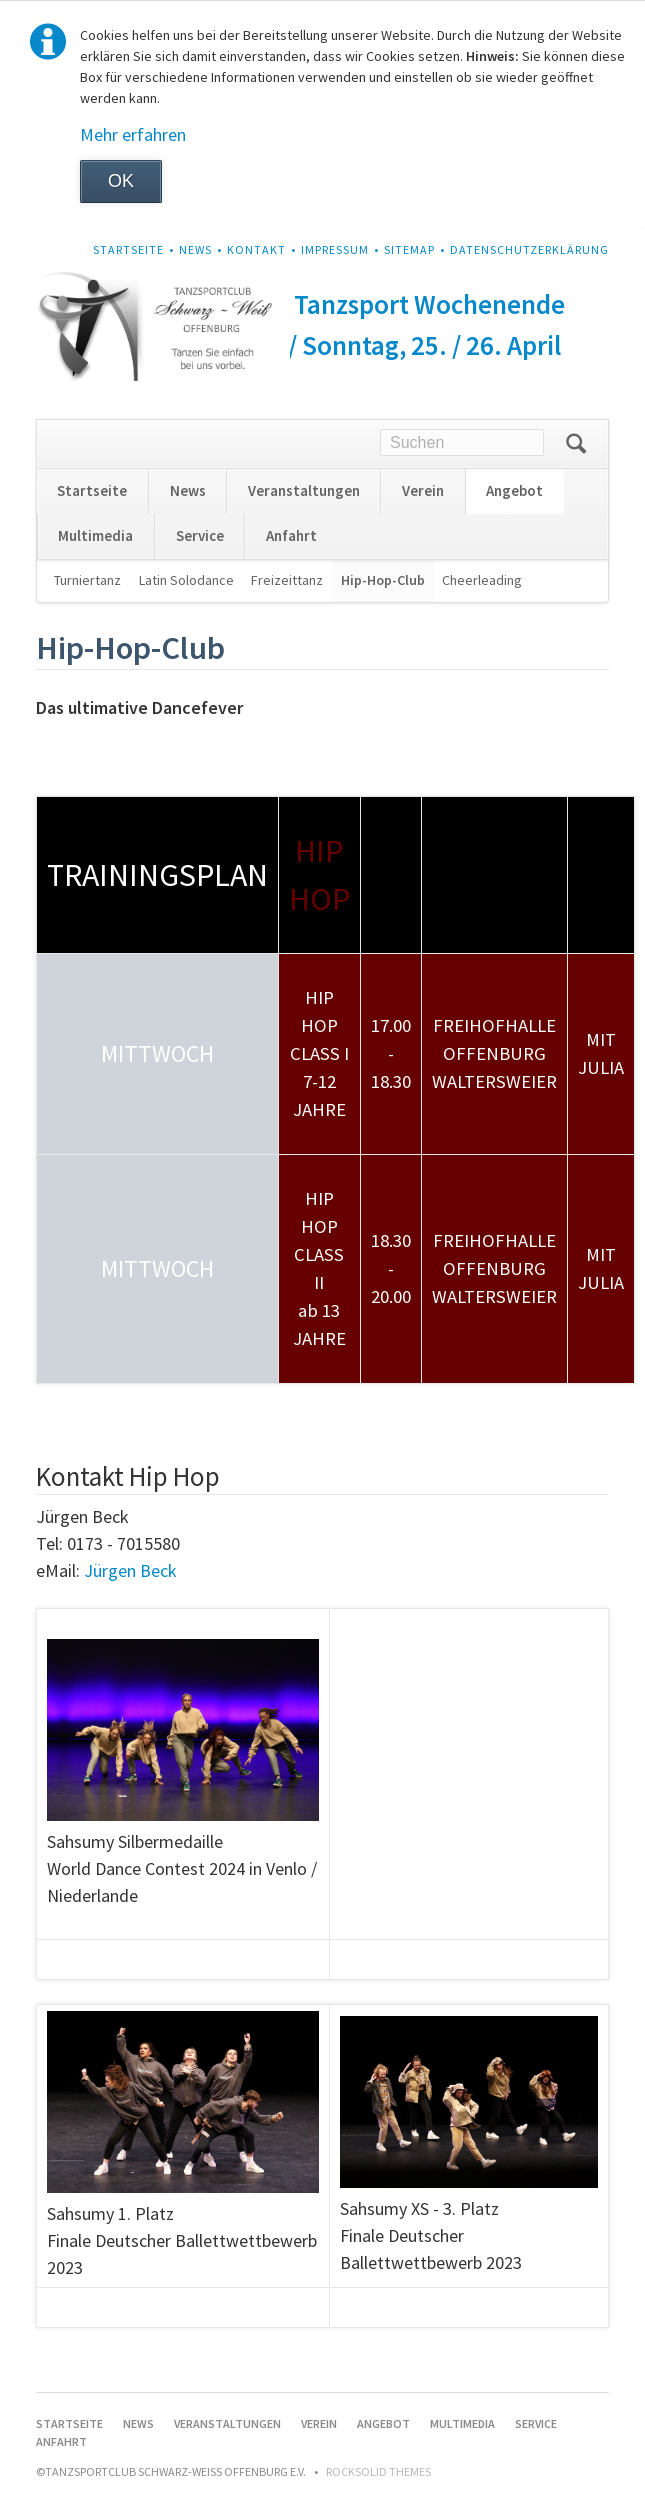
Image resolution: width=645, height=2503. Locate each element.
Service (200, 535)
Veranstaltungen (304, 490)
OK (121, 181)
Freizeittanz (287, 580)
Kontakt (256, 249)
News (195, 249)
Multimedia (95, 535)
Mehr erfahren (133, 134)
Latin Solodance (186, 580)
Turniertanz (87, 580)
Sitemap (409, 249)
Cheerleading (482, 580)
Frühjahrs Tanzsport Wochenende (372, 304)
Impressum (335, 249)
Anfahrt (291, 535)
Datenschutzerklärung (529, 249)
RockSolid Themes (378, 2471)
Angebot (514, 490)
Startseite (128, 249)
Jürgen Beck (130, 1570)
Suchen (576, 444)
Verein (423, 490)
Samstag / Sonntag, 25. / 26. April (372, 345)
